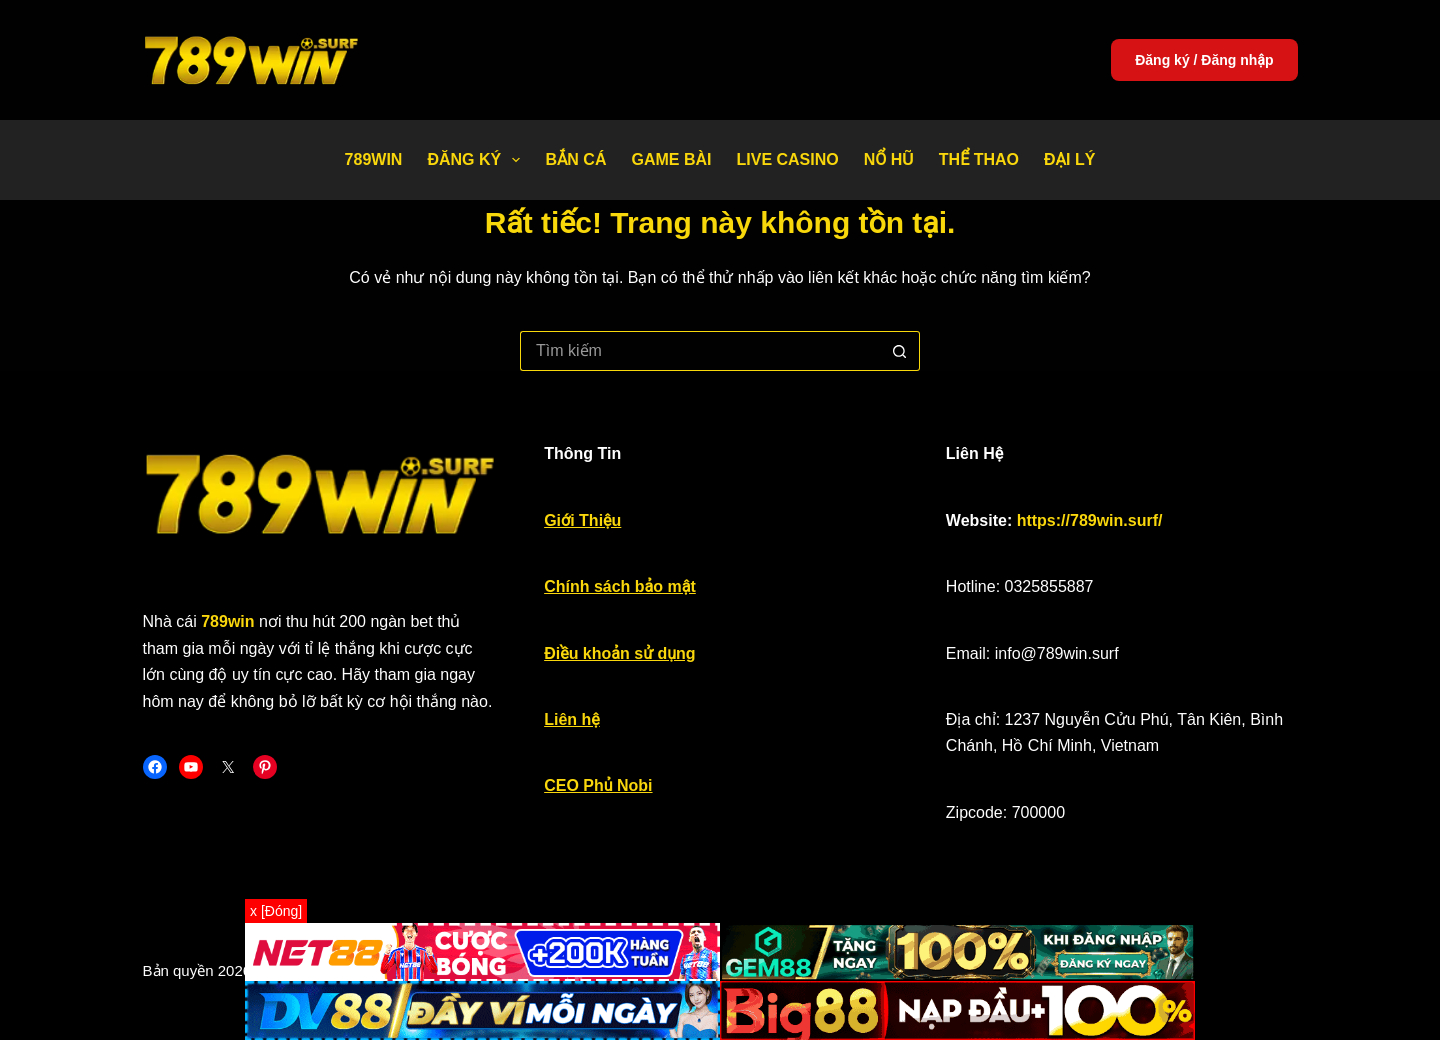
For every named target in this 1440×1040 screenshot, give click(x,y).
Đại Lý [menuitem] (1069, 159)
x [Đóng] (276, 911)
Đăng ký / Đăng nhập (1204, 60)
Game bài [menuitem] (671, 159)
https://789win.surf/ (1090, 520)
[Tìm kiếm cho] (700, 351)
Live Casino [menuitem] (787, 159)
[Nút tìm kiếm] (900, 351)
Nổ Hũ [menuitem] (889, 159)
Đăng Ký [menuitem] (477, 160)
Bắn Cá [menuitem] (575, 159)
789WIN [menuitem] (374, 159)
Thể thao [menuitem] (979, 159)
